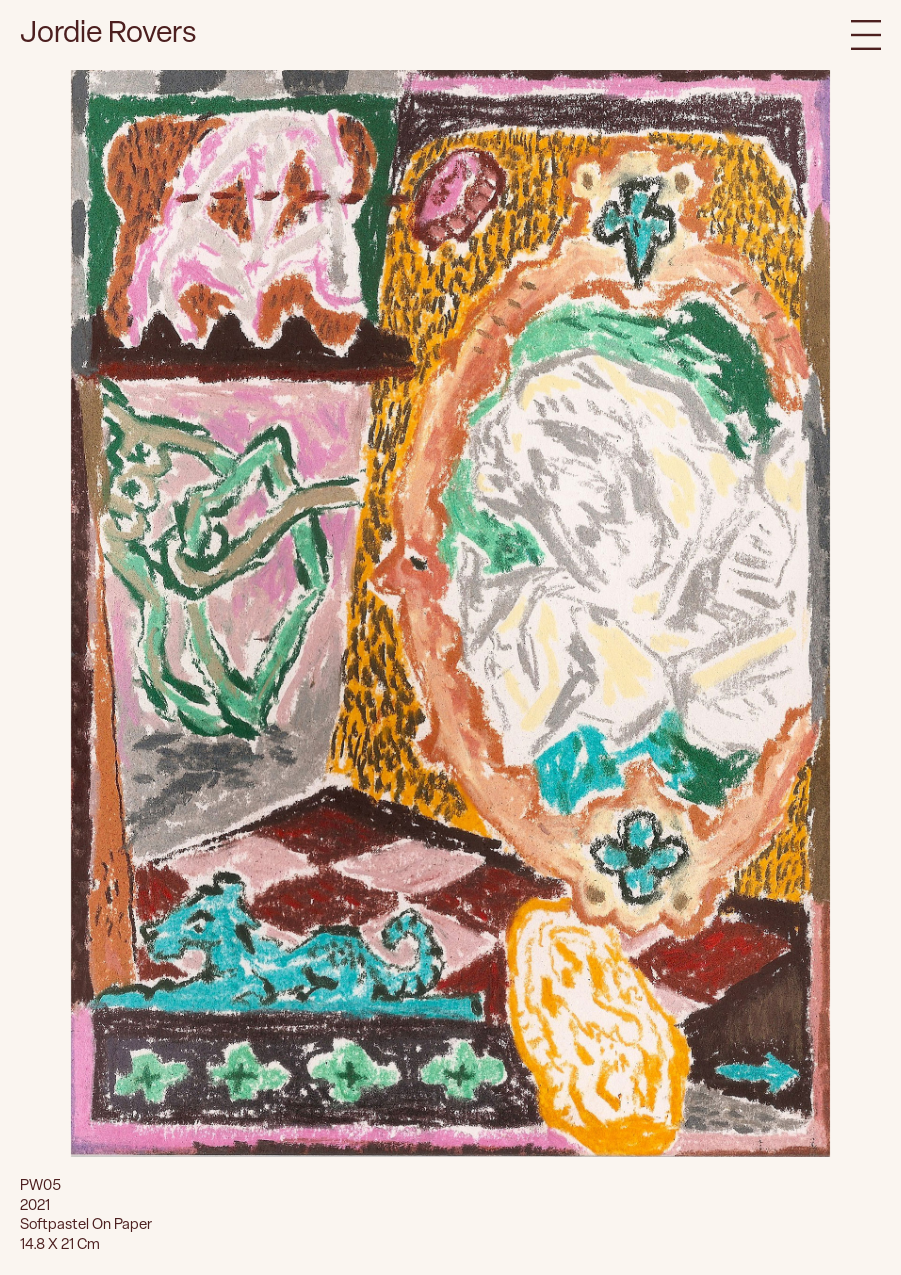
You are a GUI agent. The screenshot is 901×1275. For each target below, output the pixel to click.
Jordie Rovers (108, 35)
